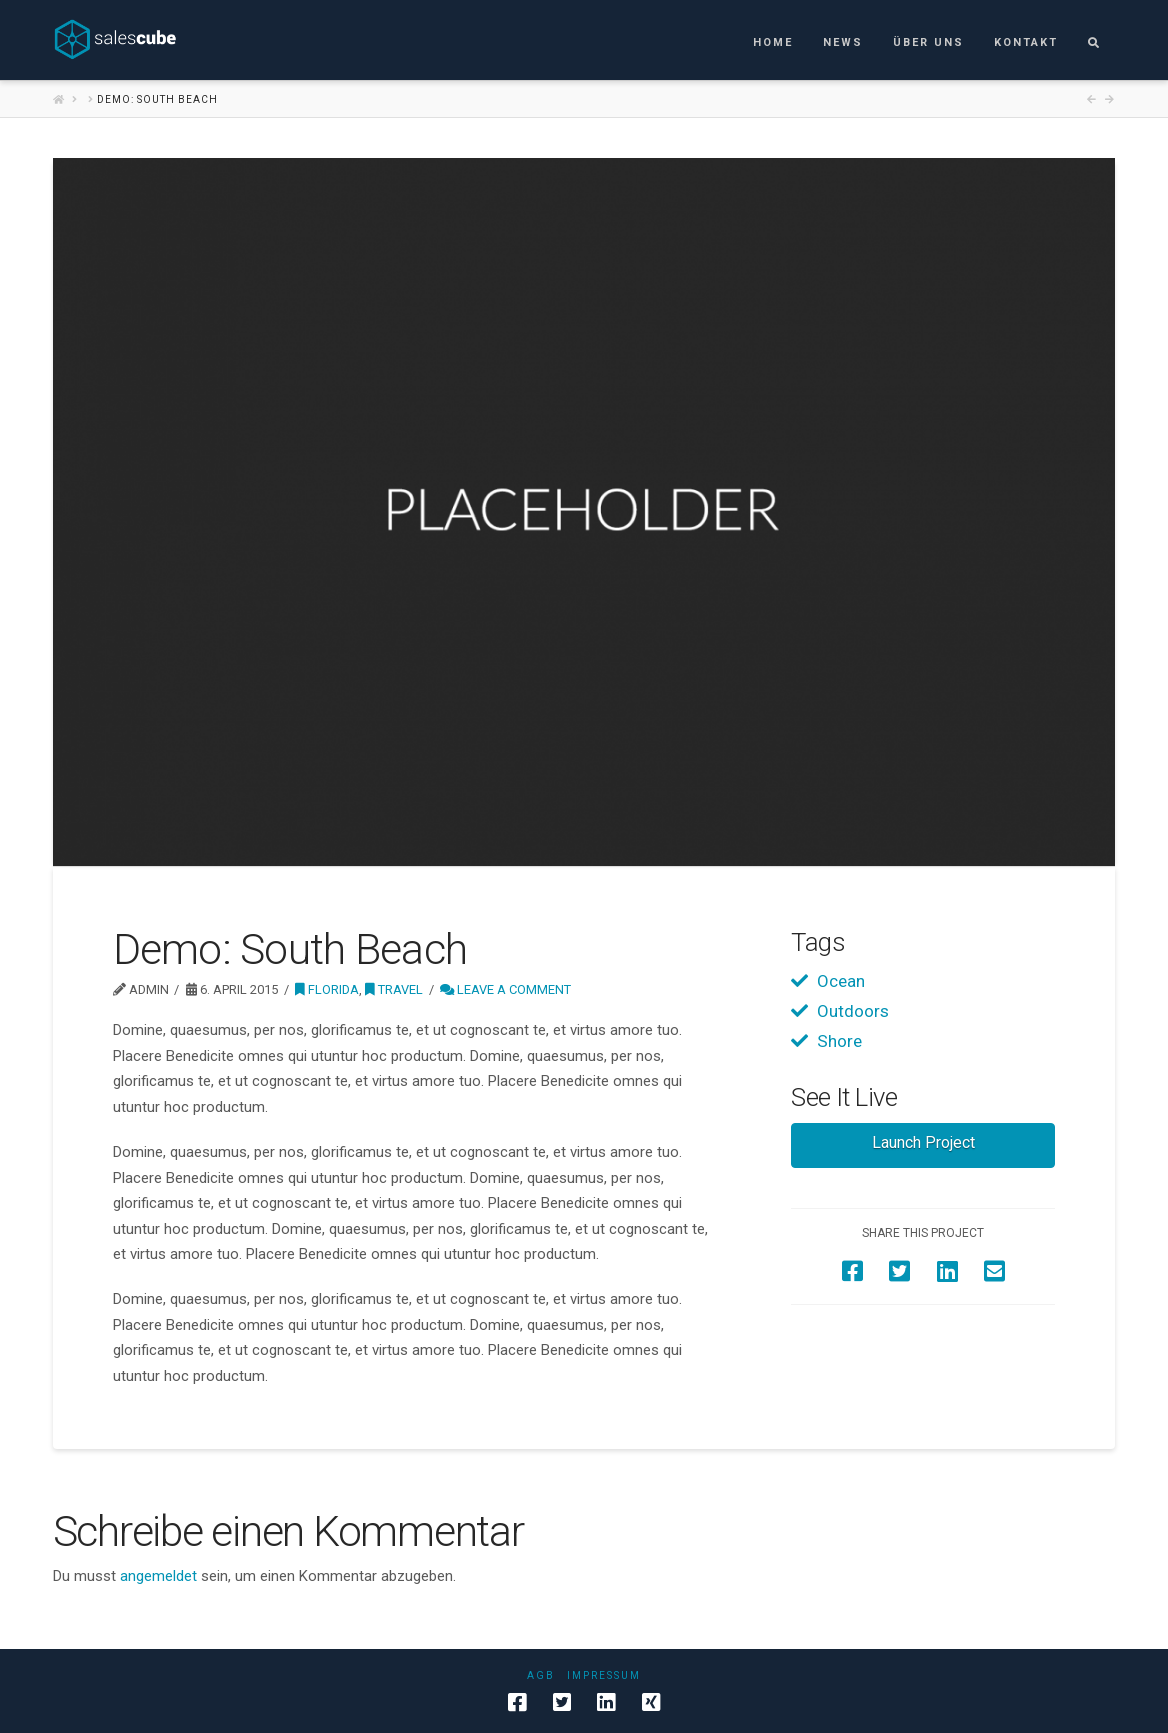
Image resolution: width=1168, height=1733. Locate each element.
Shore (839, 1041)
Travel (394, 989)
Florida (327, 989)
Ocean (841, 981)
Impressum (604, 1675)
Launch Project (923, 1142)
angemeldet (158, 1576)
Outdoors (853, 1011)
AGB (541, 1675)
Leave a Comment (505, 989)
